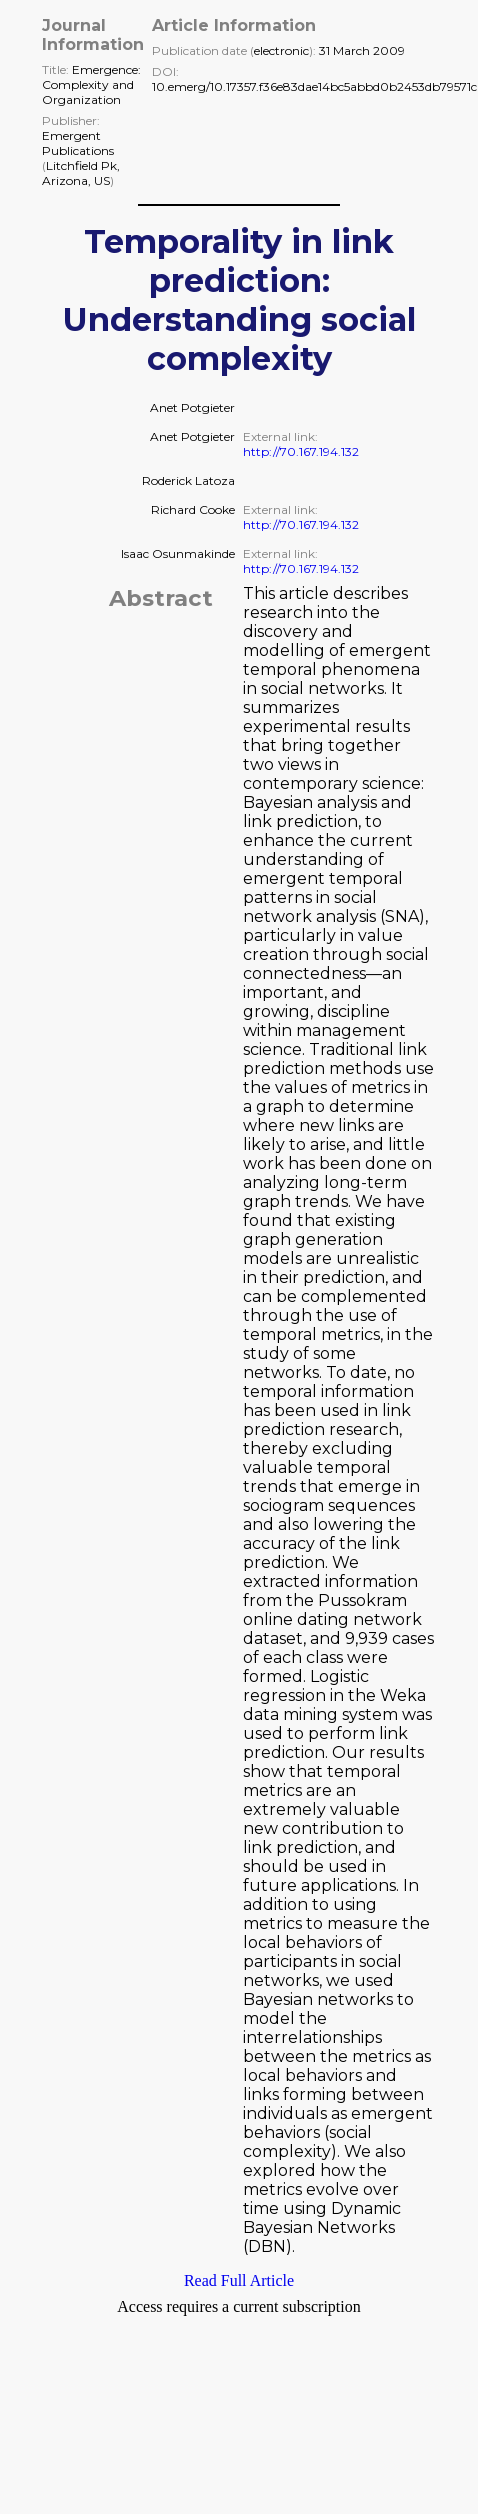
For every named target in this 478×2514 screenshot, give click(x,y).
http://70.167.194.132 (301, 451)
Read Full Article (239, 2280)
